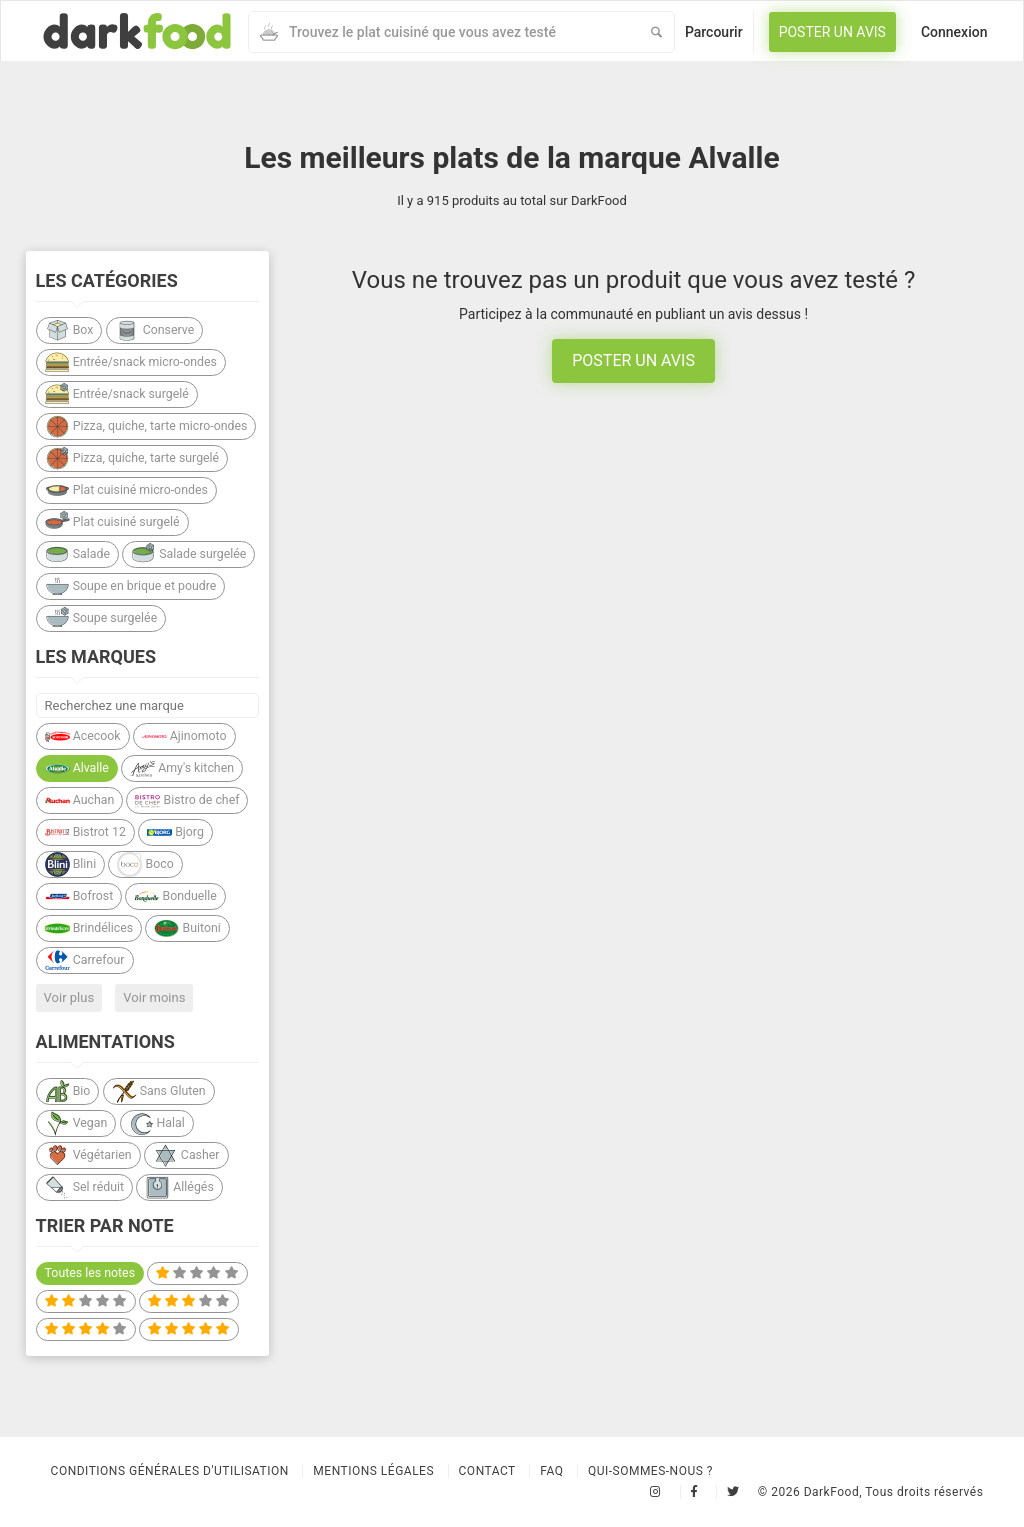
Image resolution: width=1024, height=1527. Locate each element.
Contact (487, 1471)
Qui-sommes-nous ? (650, 1471)
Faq (551, 1471)
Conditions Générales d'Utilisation (170, 1471)
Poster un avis (832, 32)
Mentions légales (373, 1471)
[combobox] (444, 32)
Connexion (954, 32)
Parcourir (714, 32)
